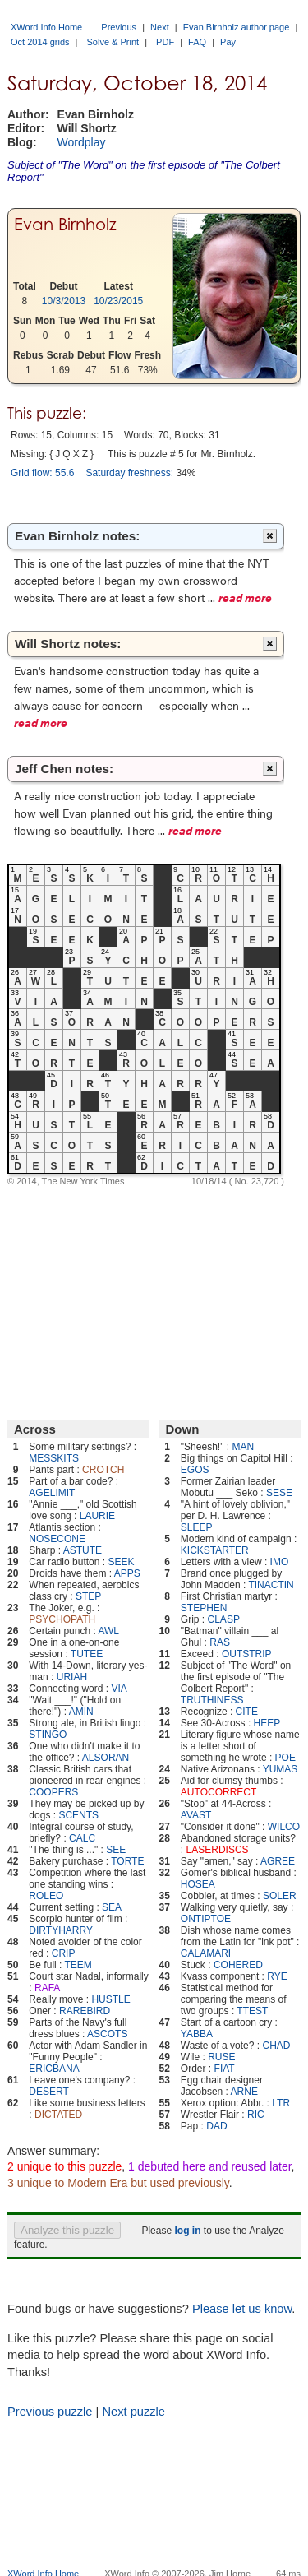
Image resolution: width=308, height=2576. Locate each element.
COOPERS (53, 1792)
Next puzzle (133, 2411)
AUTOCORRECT (218, 1792)
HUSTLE (110, 1999)
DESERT (48, 2091)
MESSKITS (54, 1458)
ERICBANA (54, 2068)
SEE (116, 1850)
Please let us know (242, 2308)
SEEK (121, 1562)
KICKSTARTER (215, 1550)
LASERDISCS (217, 1850)
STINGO (48, 1734)
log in (187, 2230)
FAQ (197, 42)
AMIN (81, 1711)
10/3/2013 (63, 301)
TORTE (127, 1861)
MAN (243, 1446)
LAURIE (97, 1516)
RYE (277, 1976)
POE (285, 1757)
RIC (255, 2114)
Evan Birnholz (65, 224)
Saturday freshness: (129, 473)
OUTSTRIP (247, 1654)
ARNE (244, 2091)
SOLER (280, 1896)
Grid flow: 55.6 (42, 473)
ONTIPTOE (206, 1919)
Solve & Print (113, 42)
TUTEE (87, 1654)
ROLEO (46, 1896)
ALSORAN (105, 1757)
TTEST (252, 2011)
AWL (108, 1631)
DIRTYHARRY (61, 1930)
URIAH (72, 1677)
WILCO (284, 1826)
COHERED (238, 1965)
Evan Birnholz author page (236, 27)
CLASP (224, 1619)
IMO (279, 1562)
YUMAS (280, 1769)
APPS (127, 1573)
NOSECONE (57, 1539)
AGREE (277, 1861)
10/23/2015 (118, 301)
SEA (112, 1907)
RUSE (221, 2057)
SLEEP (197, 1527)
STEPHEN (204, 1608)
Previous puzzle (49, 2411)
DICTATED (58, 2114)
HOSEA (198, 1884)
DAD (216, 2126)
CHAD (276, 2045)
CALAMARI (206, 1953)
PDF (165, 42)
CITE (247, 1711)
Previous (118, 27)
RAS (219, 1642)
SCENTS (78, 1815)
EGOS (195, 1470)
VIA (118, 1688)
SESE (279, 1493)
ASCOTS (107, 2034)
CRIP (64, 1953)
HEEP (267, 1723)
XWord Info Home (46, 27)
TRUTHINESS (212, 1700)
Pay (228, 42)
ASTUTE (82, 1550)
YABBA (197, 2034)
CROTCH (103, 1470)
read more (245, 597)
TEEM (78, 1965)
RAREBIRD (84, 2011)
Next (159, 27)
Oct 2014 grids (40, 42)
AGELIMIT (52, 1493)
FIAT (224, 2068)
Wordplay (81, 142)
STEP (88, 1596)
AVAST (196, 1815)
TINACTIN (270, 1585)
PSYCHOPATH (62, 1619)
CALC (82, 1838)
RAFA (47, 1988)
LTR (281, 2103)
